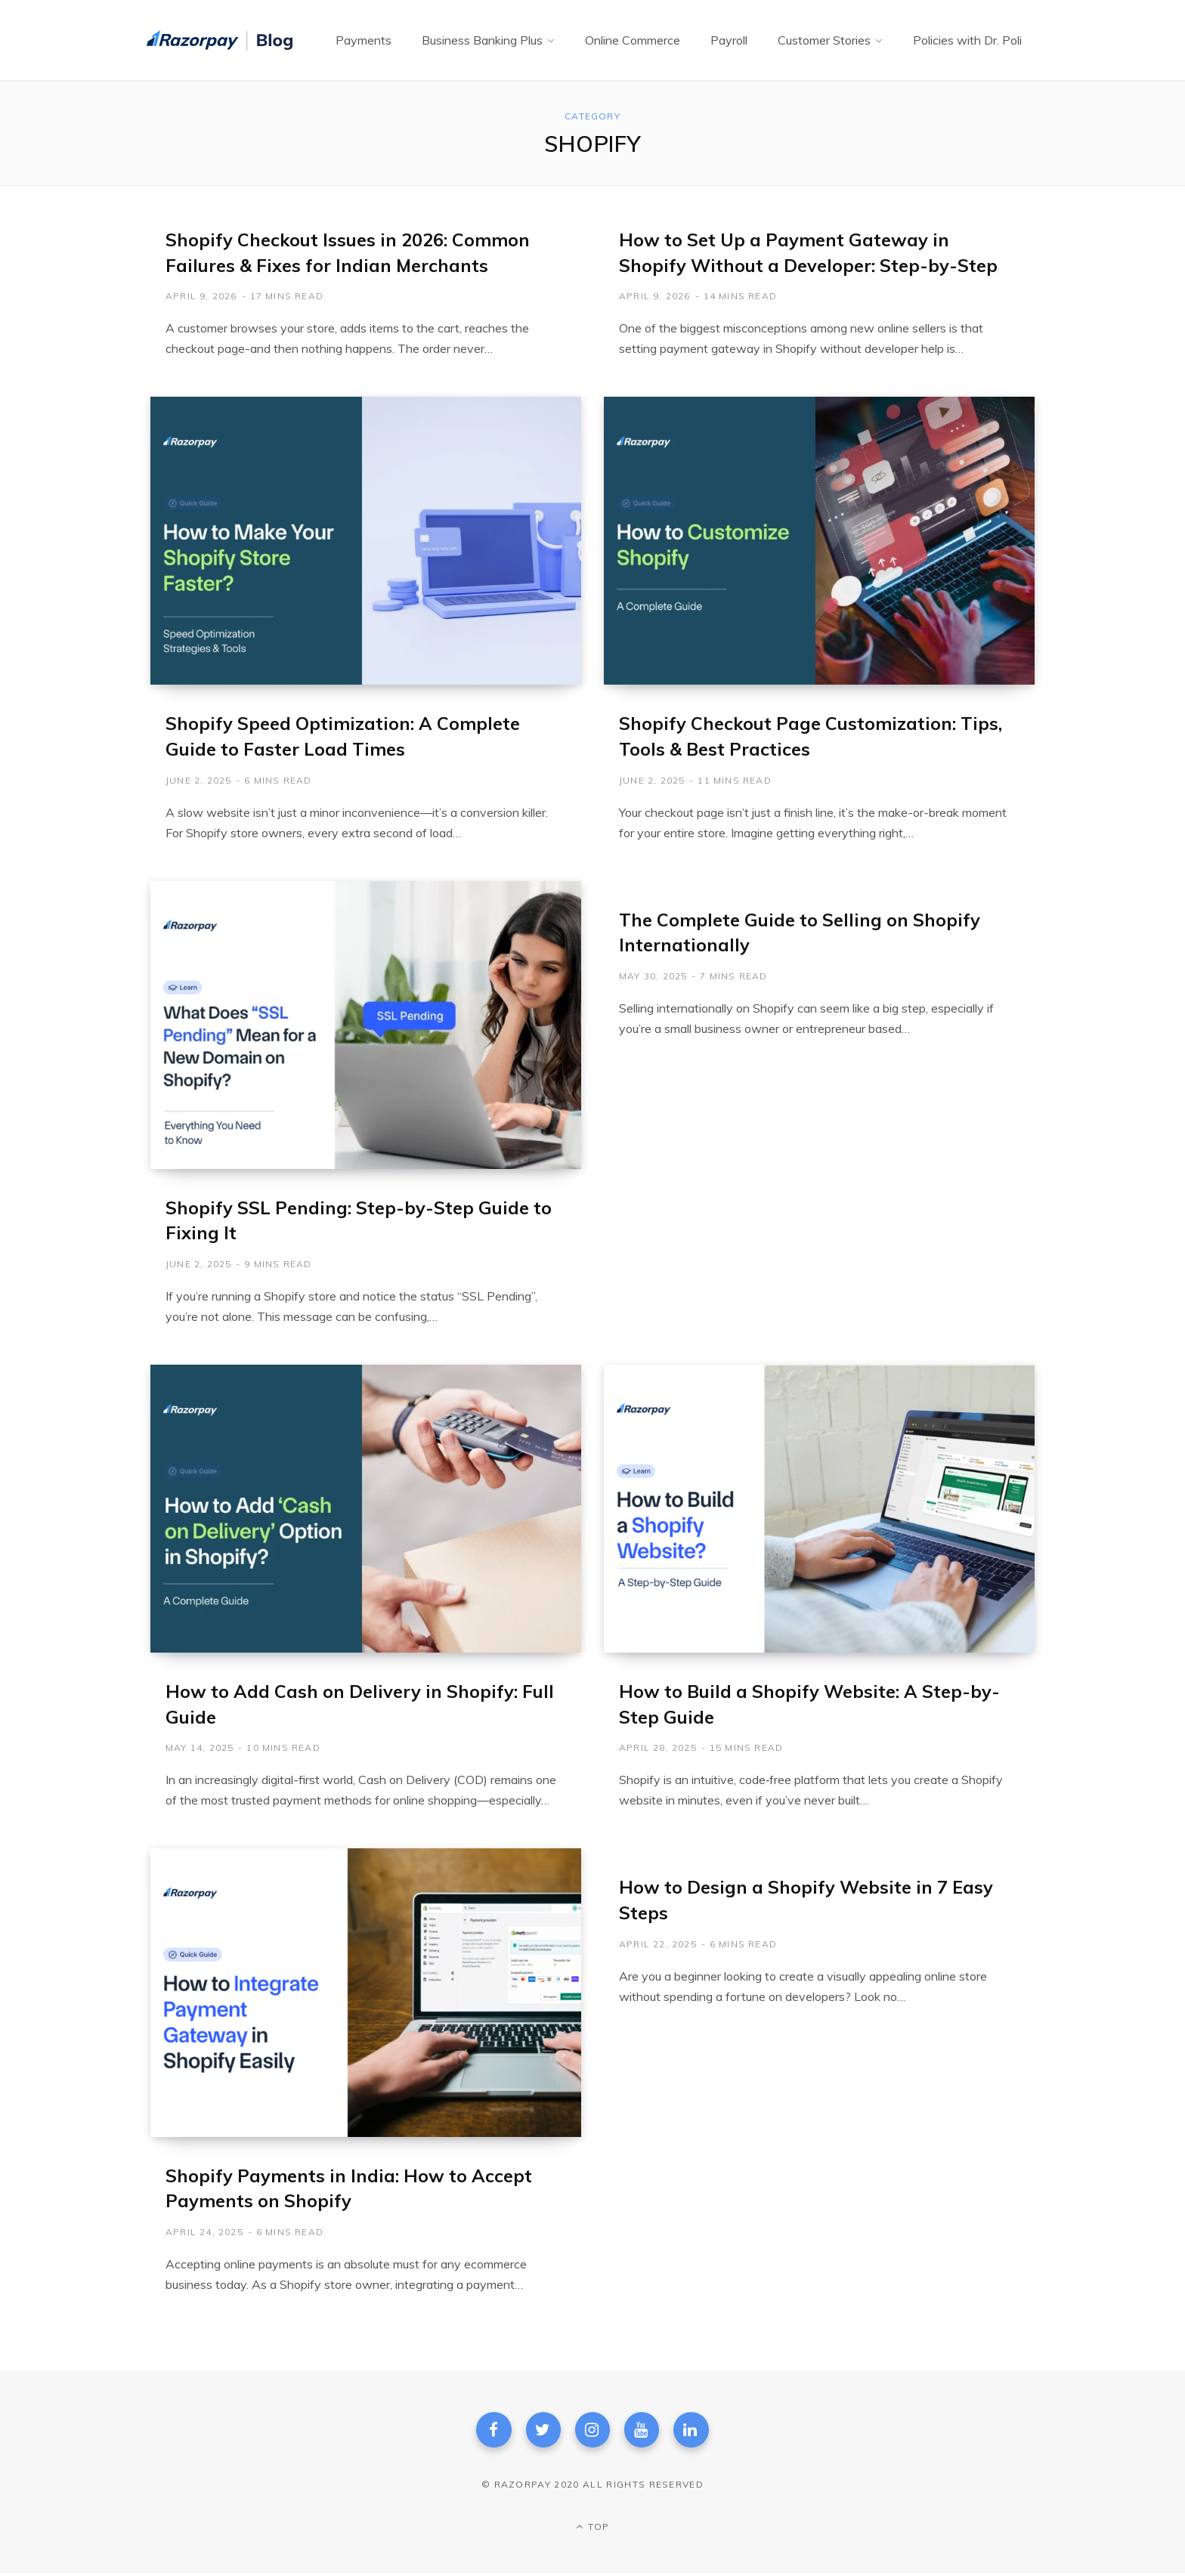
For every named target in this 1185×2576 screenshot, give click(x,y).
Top (592, 2528)
